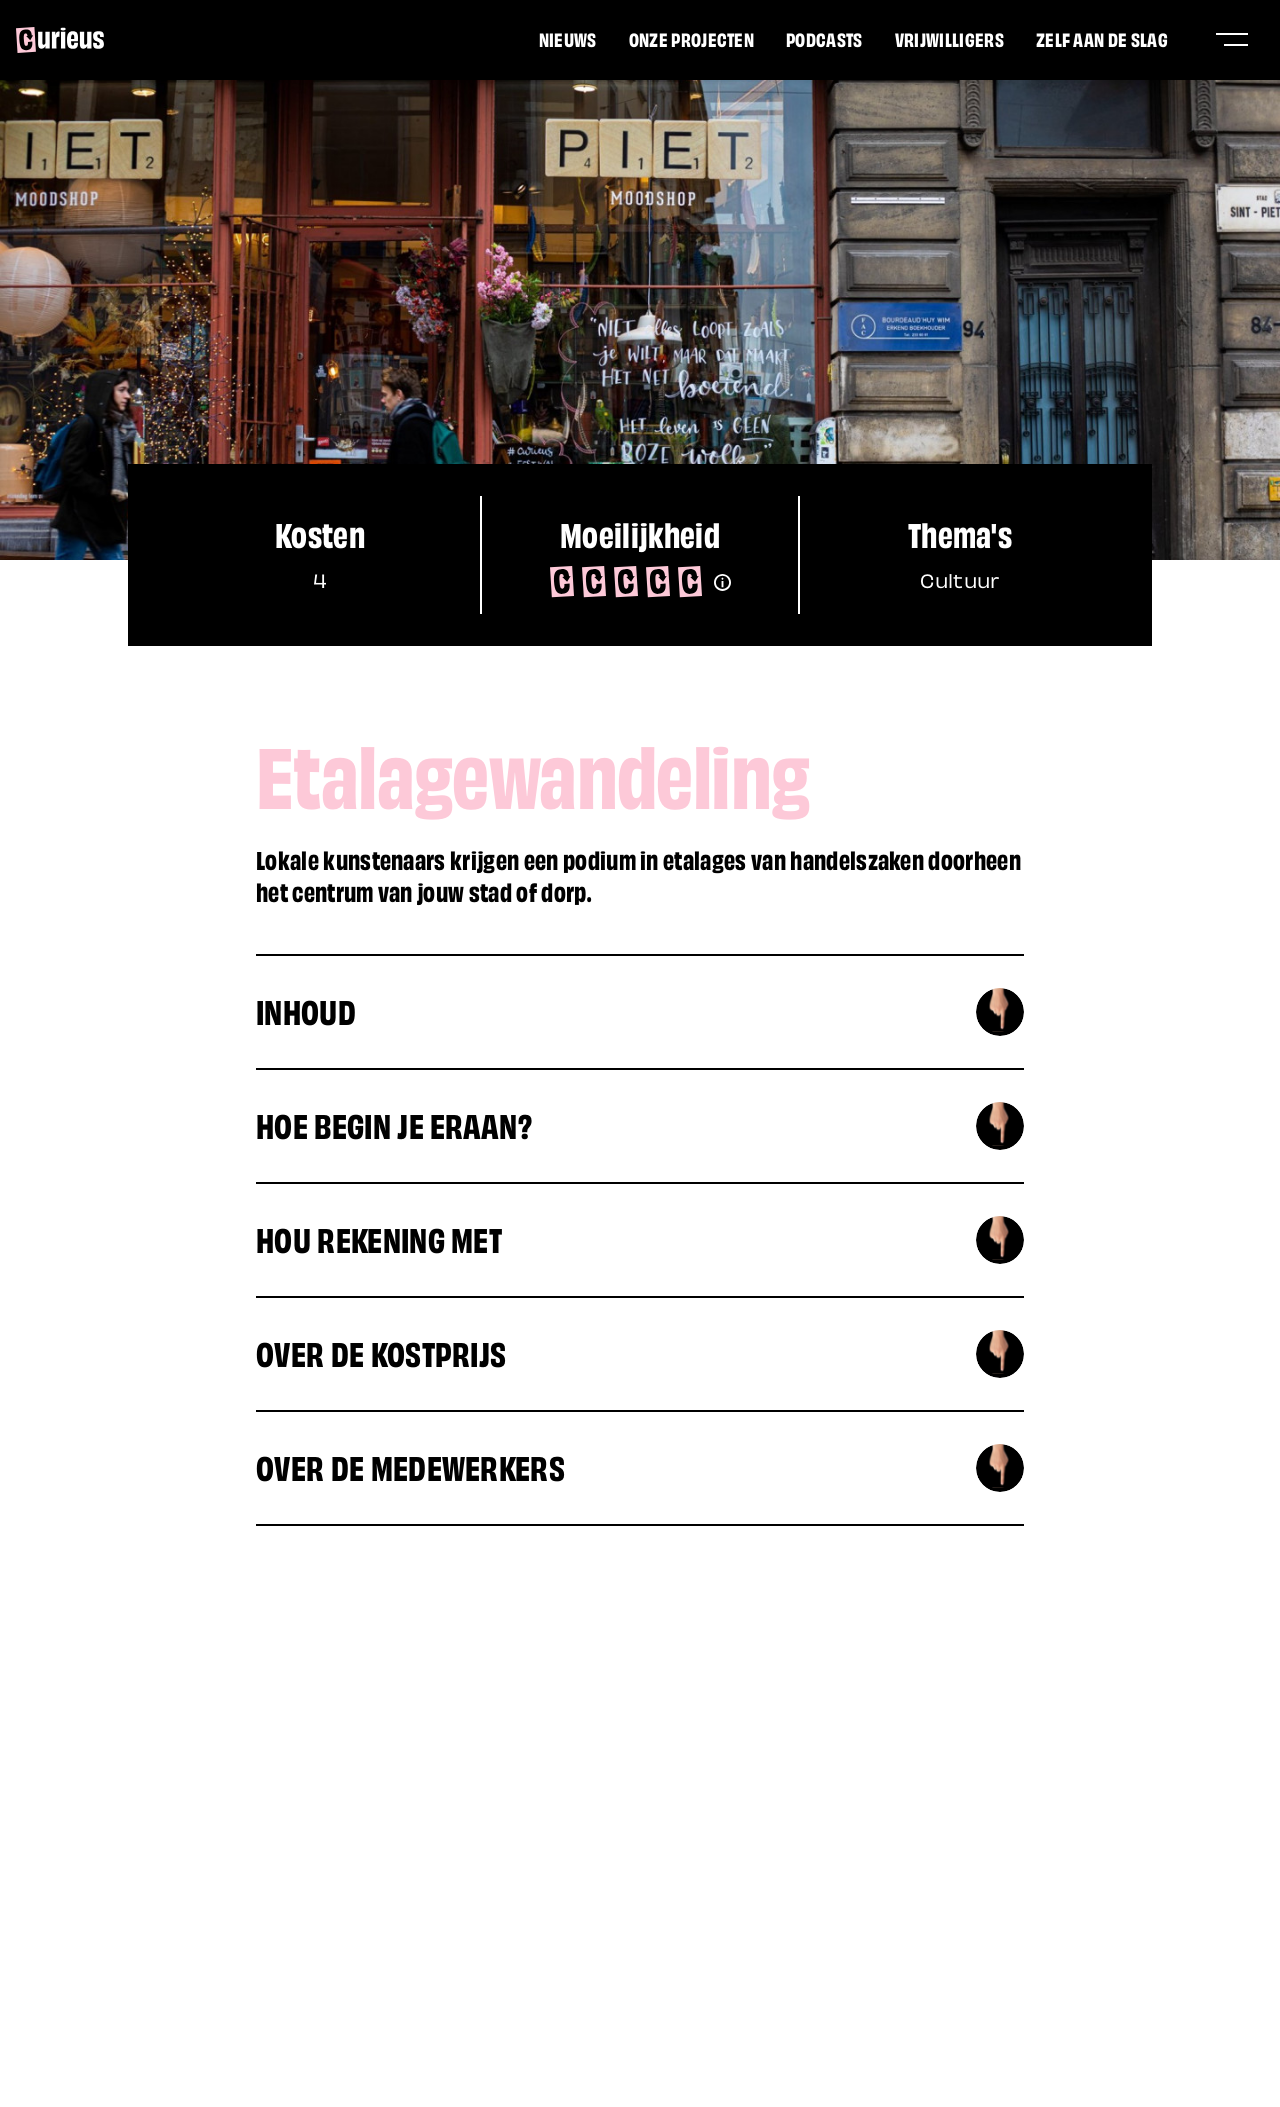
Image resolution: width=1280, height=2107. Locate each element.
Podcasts (824, 38)
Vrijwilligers (949, 38)
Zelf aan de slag (1102, 38)
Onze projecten (691, 38)
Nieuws (568, 38)
